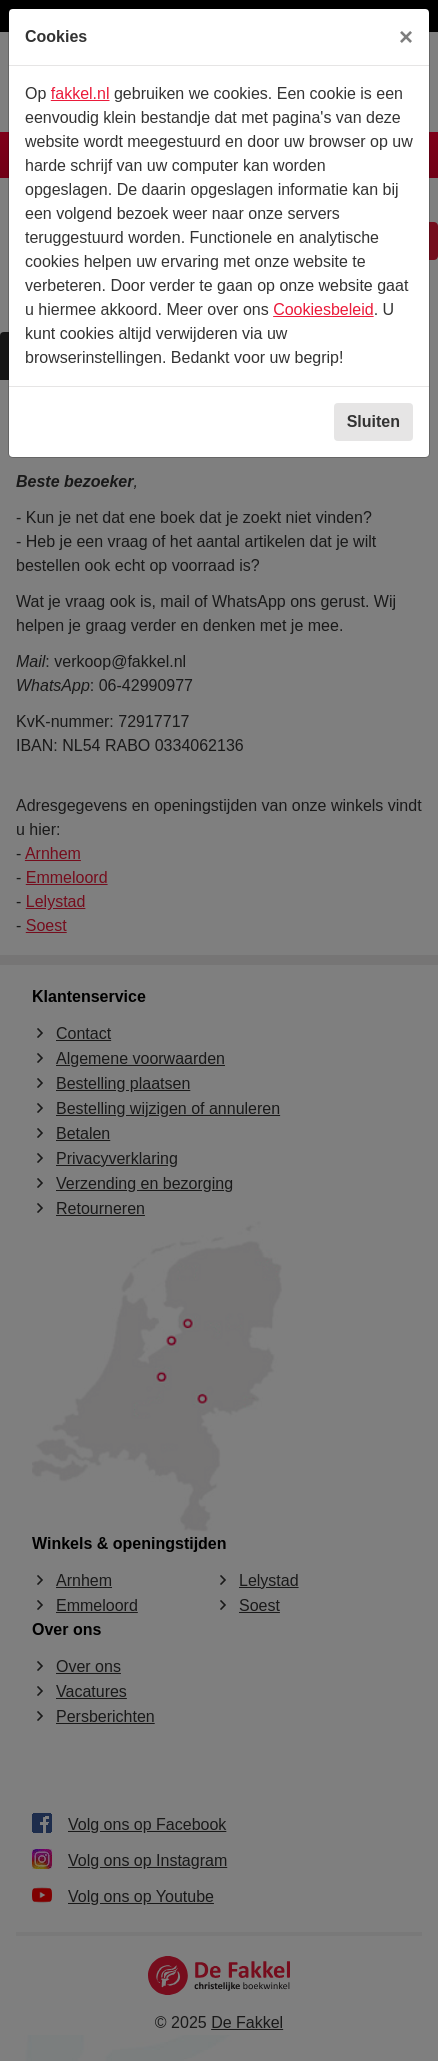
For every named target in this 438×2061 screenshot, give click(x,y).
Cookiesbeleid (323, 309)
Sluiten (373, 421)
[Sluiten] (406, 37)
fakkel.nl (80, 93)
